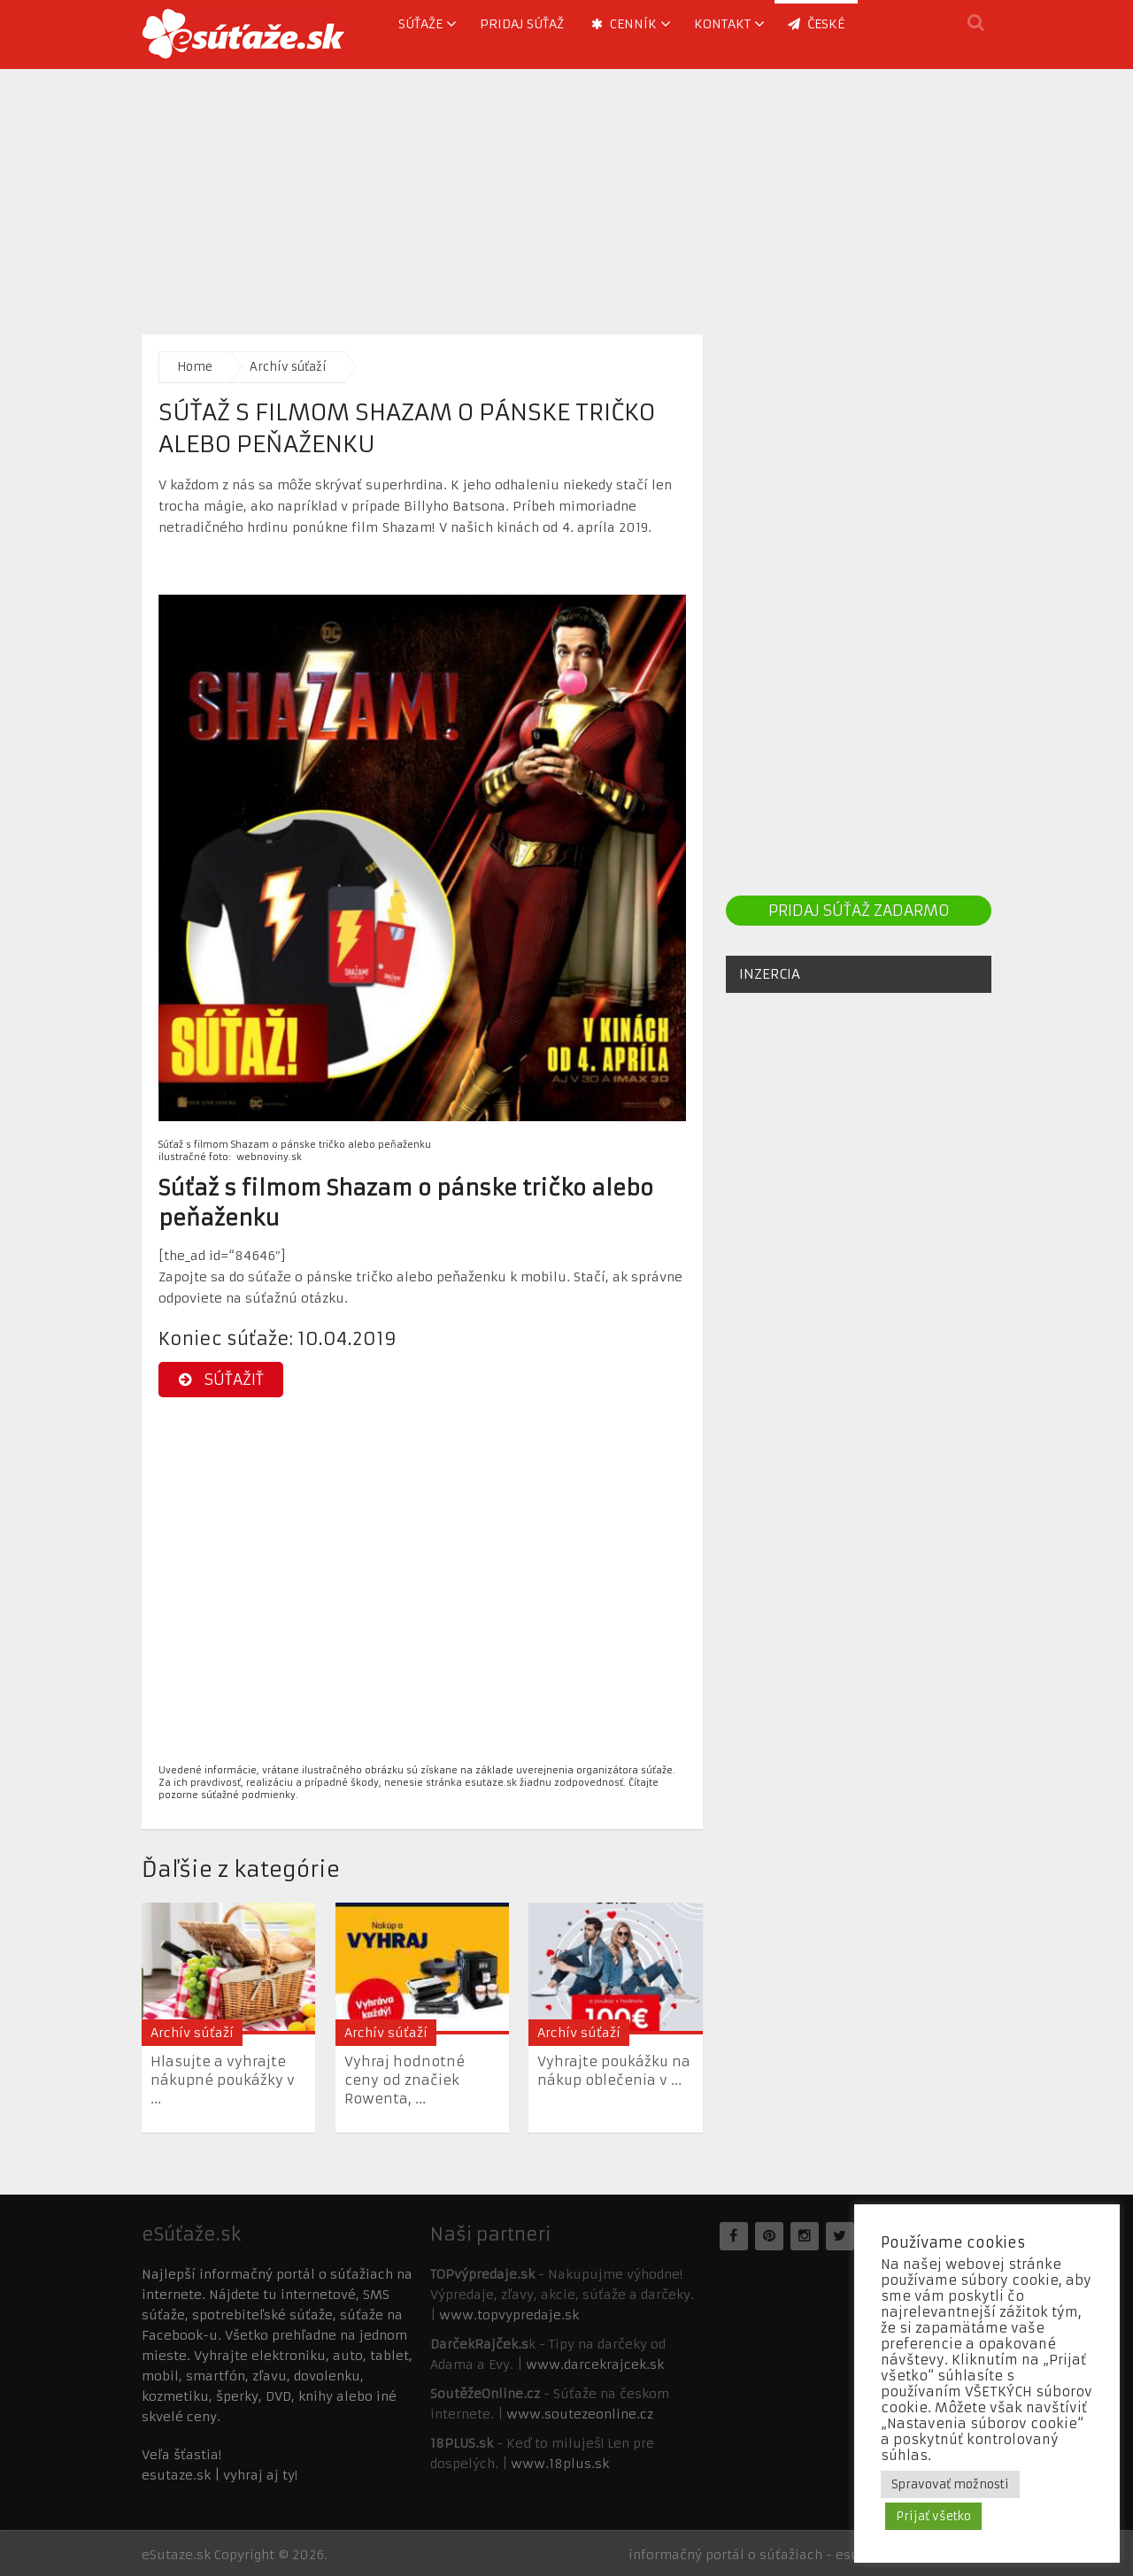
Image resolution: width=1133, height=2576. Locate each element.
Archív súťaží (288, 366)
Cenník (624, 24)
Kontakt (722, 24)
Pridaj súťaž (522, 24)
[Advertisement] (566, 193)
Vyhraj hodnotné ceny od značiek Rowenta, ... (404, 2080)
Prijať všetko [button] (933, 2516)
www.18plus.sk (560, 2464)
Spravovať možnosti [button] (950, 2484)
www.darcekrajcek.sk (595, 2364)
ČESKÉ (816, 24)
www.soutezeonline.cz (579, 2414)
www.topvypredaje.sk (509, 2315)
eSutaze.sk (176, 2555)
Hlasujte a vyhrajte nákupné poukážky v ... (222, 2080)
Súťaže (420, 24)
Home (194, 366)
